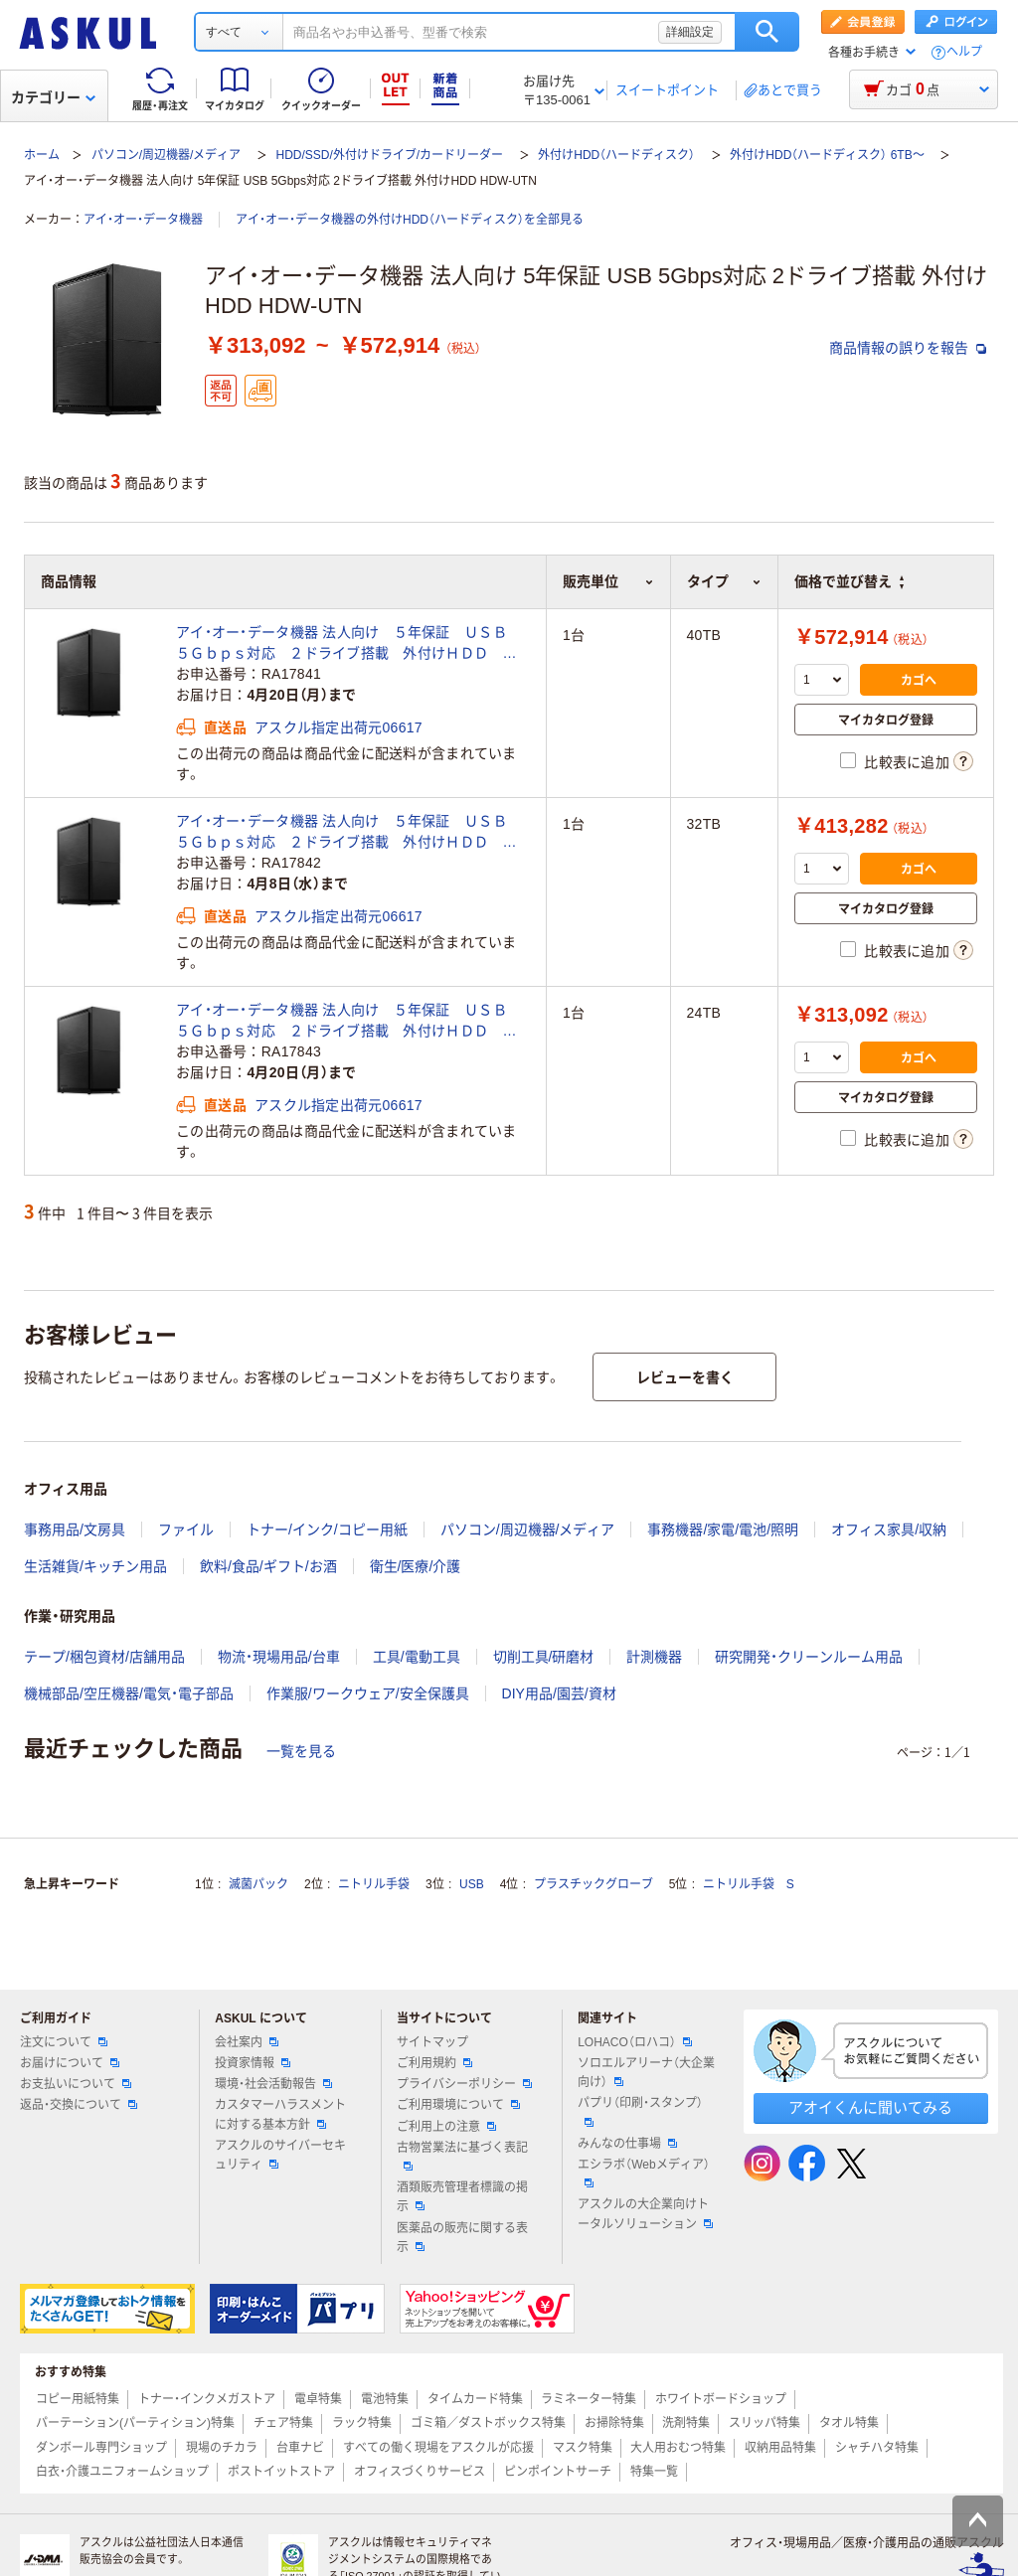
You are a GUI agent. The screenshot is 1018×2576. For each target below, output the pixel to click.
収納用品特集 (780, 2448)
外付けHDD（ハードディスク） (616, 155)
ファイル (186, 1529)
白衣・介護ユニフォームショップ (122, 2472)
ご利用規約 (434, 2063)
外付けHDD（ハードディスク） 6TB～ (827, 155)
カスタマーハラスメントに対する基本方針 (280, 2114)
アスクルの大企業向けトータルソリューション (645, 2213)
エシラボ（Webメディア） (643, 2172)
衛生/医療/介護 (415, 1566)
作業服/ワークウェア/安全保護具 (367, 1693)
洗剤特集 (686, 2423)
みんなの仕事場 (627, 2144)
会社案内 (246, 2042)
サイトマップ (432, 2042)
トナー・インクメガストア (206, 2399)
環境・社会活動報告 (273, 2084)
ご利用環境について (458, 2105)
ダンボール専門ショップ (101, 2448)
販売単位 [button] (608, 581)
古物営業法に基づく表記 (462, 2156)
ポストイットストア (281, 2472)
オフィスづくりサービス (419, 2472)
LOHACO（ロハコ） (635, 2042)
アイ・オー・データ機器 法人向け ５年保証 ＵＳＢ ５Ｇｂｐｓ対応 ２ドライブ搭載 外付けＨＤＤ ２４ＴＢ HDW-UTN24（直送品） (348, 1022)
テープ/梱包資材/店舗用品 (104, 1657)
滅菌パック (258, 1884)
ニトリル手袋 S (748, 1884)
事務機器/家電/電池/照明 (722, 1529)
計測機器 (654, 1657)
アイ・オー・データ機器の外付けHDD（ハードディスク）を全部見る (410, 220)
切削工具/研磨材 (543, 1657)
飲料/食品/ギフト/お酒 (268, 1566)
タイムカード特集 (475, 2399)
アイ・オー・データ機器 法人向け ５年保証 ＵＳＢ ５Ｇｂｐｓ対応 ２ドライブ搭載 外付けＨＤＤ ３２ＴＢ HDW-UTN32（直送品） (348, 833)
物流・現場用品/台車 (279, 1657)
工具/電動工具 (416, 1657)
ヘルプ (964, 52)
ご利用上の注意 (446, 2127)
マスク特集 (582, 2448)
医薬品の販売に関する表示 (462, 2237)
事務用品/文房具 (74, 1529)
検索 (767, 32)
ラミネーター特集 (588, 2399)
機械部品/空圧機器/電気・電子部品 (129, 1693)
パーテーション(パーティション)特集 (135, 2423)
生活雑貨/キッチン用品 (95, 1566)
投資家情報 (252, 2063)
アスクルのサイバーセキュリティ (280, 2155)
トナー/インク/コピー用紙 (327, 1529)
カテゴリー (53, 97)
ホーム (42, 155)
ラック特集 (362, 2423)
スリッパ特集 (764, 2423)
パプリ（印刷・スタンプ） (640, 2111)
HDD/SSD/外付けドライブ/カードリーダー (389, 155)
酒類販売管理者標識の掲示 (462, 2196)
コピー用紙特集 (77, 2399)
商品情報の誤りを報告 (907, 348)
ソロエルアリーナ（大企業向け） (646, 2072)
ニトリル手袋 (374, 1884)
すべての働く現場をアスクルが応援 (438, 2448)
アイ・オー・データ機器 (143, 220)
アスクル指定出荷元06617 (338, 727)
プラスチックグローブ (593, 1884)
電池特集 (385, 2399)
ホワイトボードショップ (720, 2399)
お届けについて (69, 2063)
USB (471, 1884)
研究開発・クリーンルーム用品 (809, 1657)
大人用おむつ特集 (678, 2448)
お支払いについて (75, 2084)
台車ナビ (300, 2448)
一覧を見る (301, 1751)
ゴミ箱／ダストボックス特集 (488, 2423)
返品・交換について (78, 2105)
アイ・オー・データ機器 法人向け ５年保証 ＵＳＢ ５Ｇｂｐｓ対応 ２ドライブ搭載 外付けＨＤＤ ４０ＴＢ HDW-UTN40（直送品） (348, 644)
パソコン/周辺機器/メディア (166, 155)
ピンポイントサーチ (557, 2472)
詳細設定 (690, 32)
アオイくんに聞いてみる (870, 2107)
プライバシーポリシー (464, 2084)
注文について (63, 2042)
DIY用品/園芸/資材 (559, 1693)
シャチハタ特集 (877, 2448)
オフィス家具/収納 (888, 1529)
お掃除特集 (614, 2423)
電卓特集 (318, 2399)
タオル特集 (849, 2423)
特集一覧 (654, 2472)
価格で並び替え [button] (849, 581)
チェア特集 (283, 2423)
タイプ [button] (724, 581)
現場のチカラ (221, 2448)
